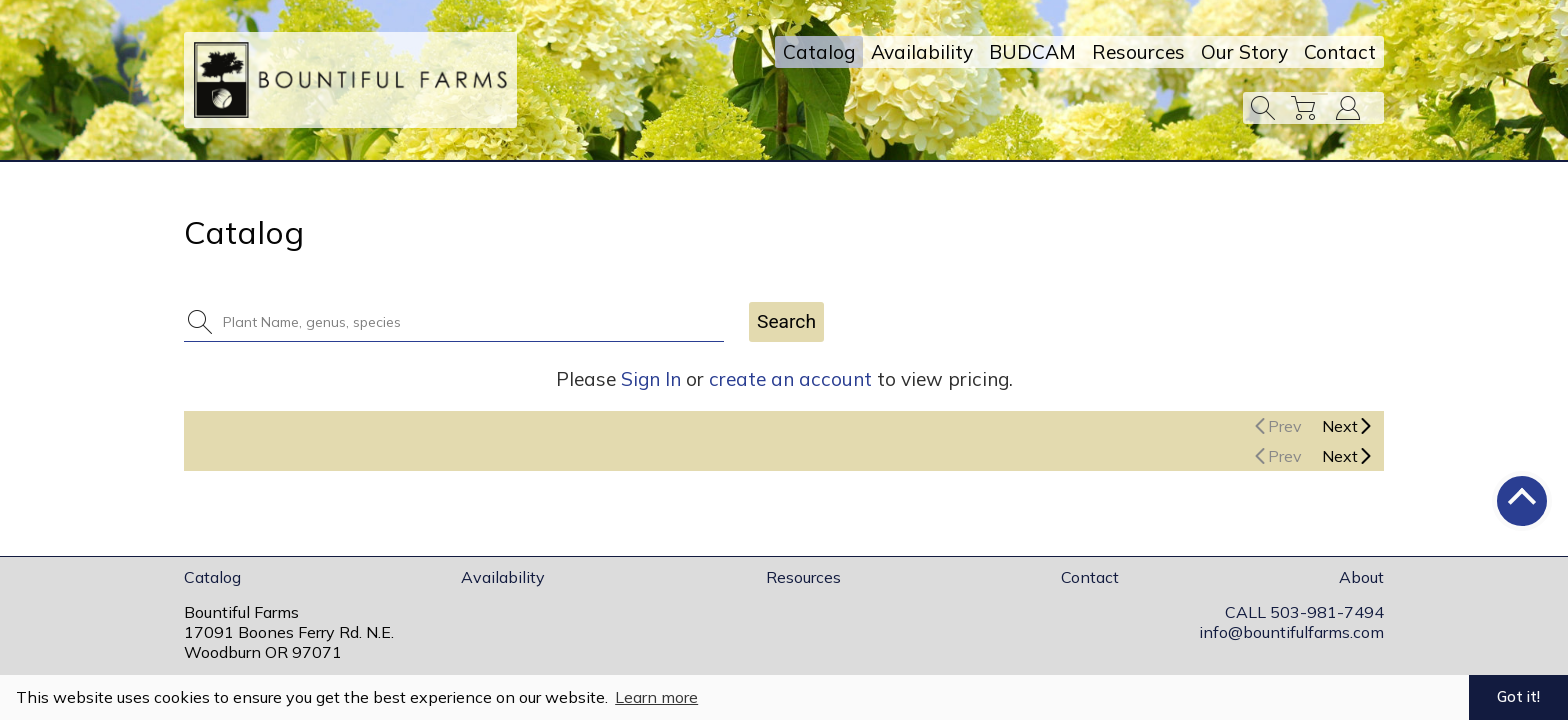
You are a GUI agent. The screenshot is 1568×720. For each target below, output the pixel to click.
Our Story (1244, 52)
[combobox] (466, 322)
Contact (1340, 52)
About (1361, 577)
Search (786, 321)
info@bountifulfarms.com (1291, 632)
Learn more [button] (656, 697)
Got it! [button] (1518, 697)
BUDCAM (1032, 52)
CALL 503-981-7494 (1304, 612)
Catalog (819, 52)
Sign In (651, 379)
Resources (1138, 52)
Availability (922, 52)
